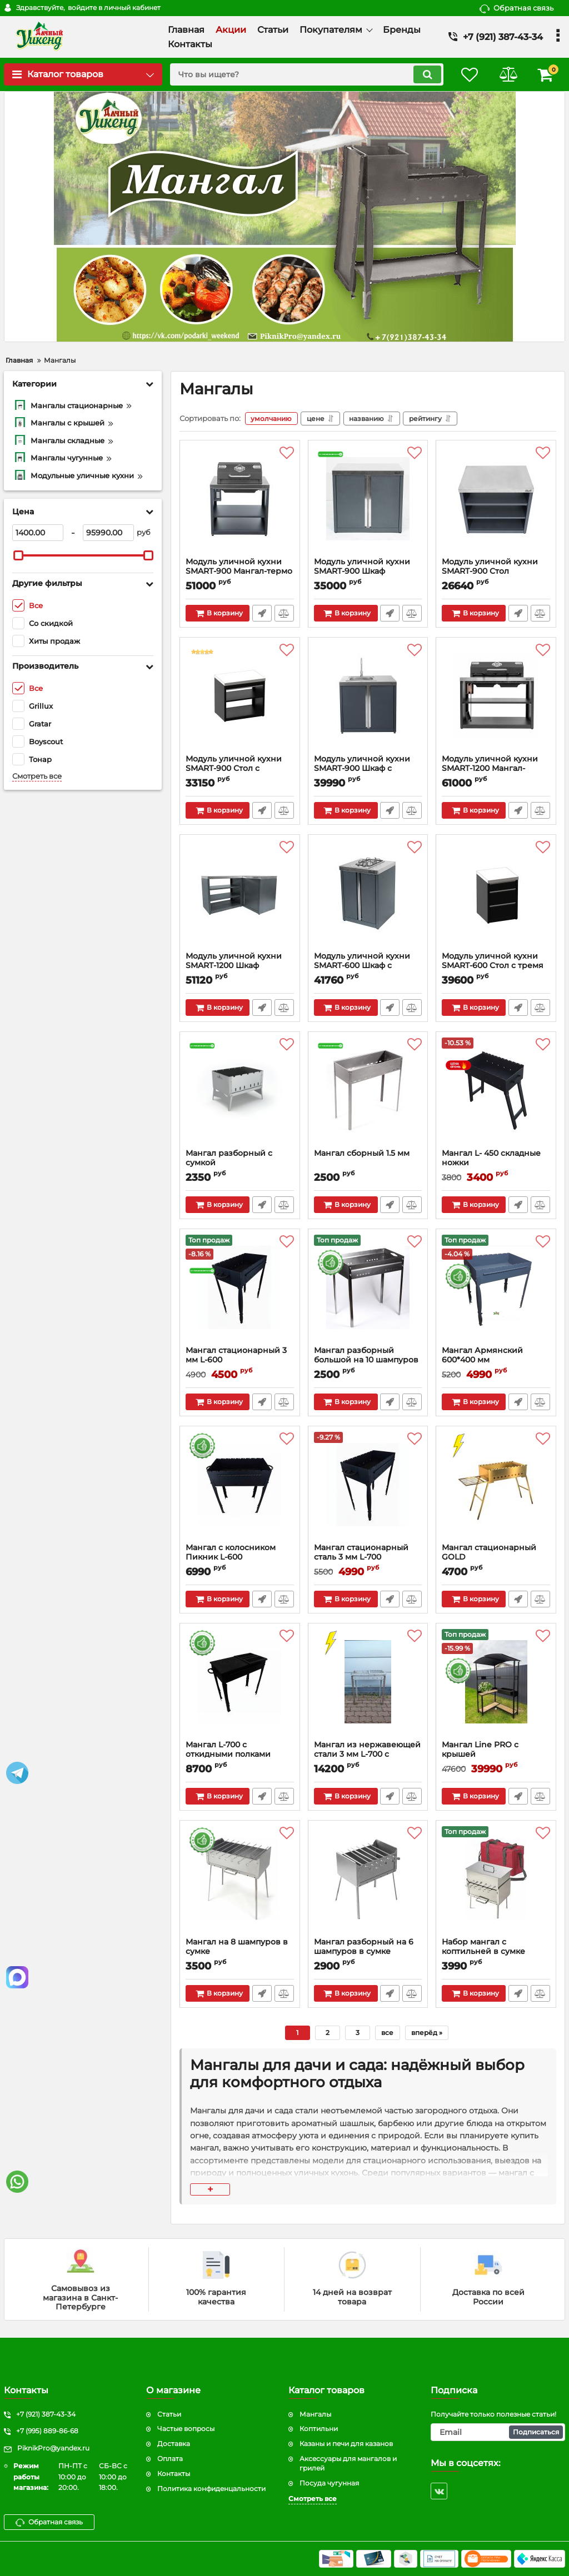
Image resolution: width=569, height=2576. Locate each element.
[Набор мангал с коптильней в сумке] (496, 1881)
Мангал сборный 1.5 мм (362, 1153)
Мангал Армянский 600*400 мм (482, 1355)
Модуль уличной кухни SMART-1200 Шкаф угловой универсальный (237, 965)
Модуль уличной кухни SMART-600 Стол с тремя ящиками (492, 965)
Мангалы (315, 2414)
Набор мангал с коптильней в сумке (483, 1946)
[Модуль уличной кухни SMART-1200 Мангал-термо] (496, 698)
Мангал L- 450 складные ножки (491, 1158)
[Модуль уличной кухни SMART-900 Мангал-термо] (240, 501)
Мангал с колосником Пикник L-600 (231, 1552)
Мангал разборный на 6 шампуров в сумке (363, 1946)
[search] (305, 74)
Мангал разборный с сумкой (240, 1163)
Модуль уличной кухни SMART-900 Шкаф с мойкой (362, 768)
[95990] (108, 532)
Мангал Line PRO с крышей (496, 1754)
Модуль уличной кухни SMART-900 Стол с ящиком (234, 768)
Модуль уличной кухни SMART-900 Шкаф (362, 566)
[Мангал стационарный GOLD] (496, 1487)
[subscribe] (498, 2432)
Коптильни (319, 2428)
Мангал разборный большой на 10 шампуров (366, 1355)
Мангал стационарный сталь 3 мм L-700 (361, 1552)
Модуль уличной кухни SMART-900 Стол (490, 566)
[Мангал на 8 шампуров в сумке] (240, 1881)
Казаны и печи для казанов (346, 2443)
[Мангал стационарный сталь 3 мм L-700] (368, 1487)
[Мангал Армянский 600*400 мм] (496, 1290)
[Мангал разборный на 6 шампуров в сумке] (368, 1881)
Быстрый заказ (262, 613)
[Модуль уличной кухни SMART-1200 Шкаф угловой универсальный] (240, 895)
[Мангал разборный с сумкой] (240, 1093)
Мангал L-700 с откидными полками (228, 1749)
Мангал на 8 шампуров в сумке (237, 1946)
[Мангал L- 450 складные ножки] (496, 1093)
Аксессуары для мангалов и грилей (348, 2463)
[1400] (37, 532)
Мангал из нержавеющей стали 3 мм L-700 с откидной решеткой (367, 1754)
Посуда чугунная (329, 2483)
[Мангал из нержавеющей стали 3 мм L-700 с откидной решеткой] (368, 1684)
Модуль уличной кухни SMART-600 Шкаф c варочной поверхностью (365, 965)
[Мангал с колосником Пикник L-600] (240, 1487)
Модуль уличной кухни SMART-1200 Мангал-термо (490, 768)
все (387, 2032)
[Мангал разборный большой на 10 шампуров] (368, 1290)
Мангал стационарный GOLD (489, 1552)
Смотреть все (37, 776)
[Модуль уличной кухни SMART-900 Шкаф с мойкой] (368, 698)
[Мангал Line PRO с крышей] (496, 1684)
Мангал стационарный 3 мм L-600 (236, 1355)
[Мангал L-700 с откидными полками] (240, 1684)
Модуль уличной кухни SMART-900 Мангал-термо (239, 566)
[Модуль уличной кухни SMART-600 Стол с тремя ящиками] (496, 895)
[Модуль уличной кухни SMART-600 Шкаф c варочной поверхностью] (368, 895)
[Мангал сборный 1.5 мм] (368, 1093)
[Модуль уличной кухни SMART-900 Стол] (496, 501)
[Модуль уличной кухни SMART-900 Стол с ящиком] (240, 698)
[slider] (18, 555)
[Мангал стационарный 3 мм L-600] (240, 1290)
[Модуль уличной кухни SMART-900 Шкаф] (368, 501)
